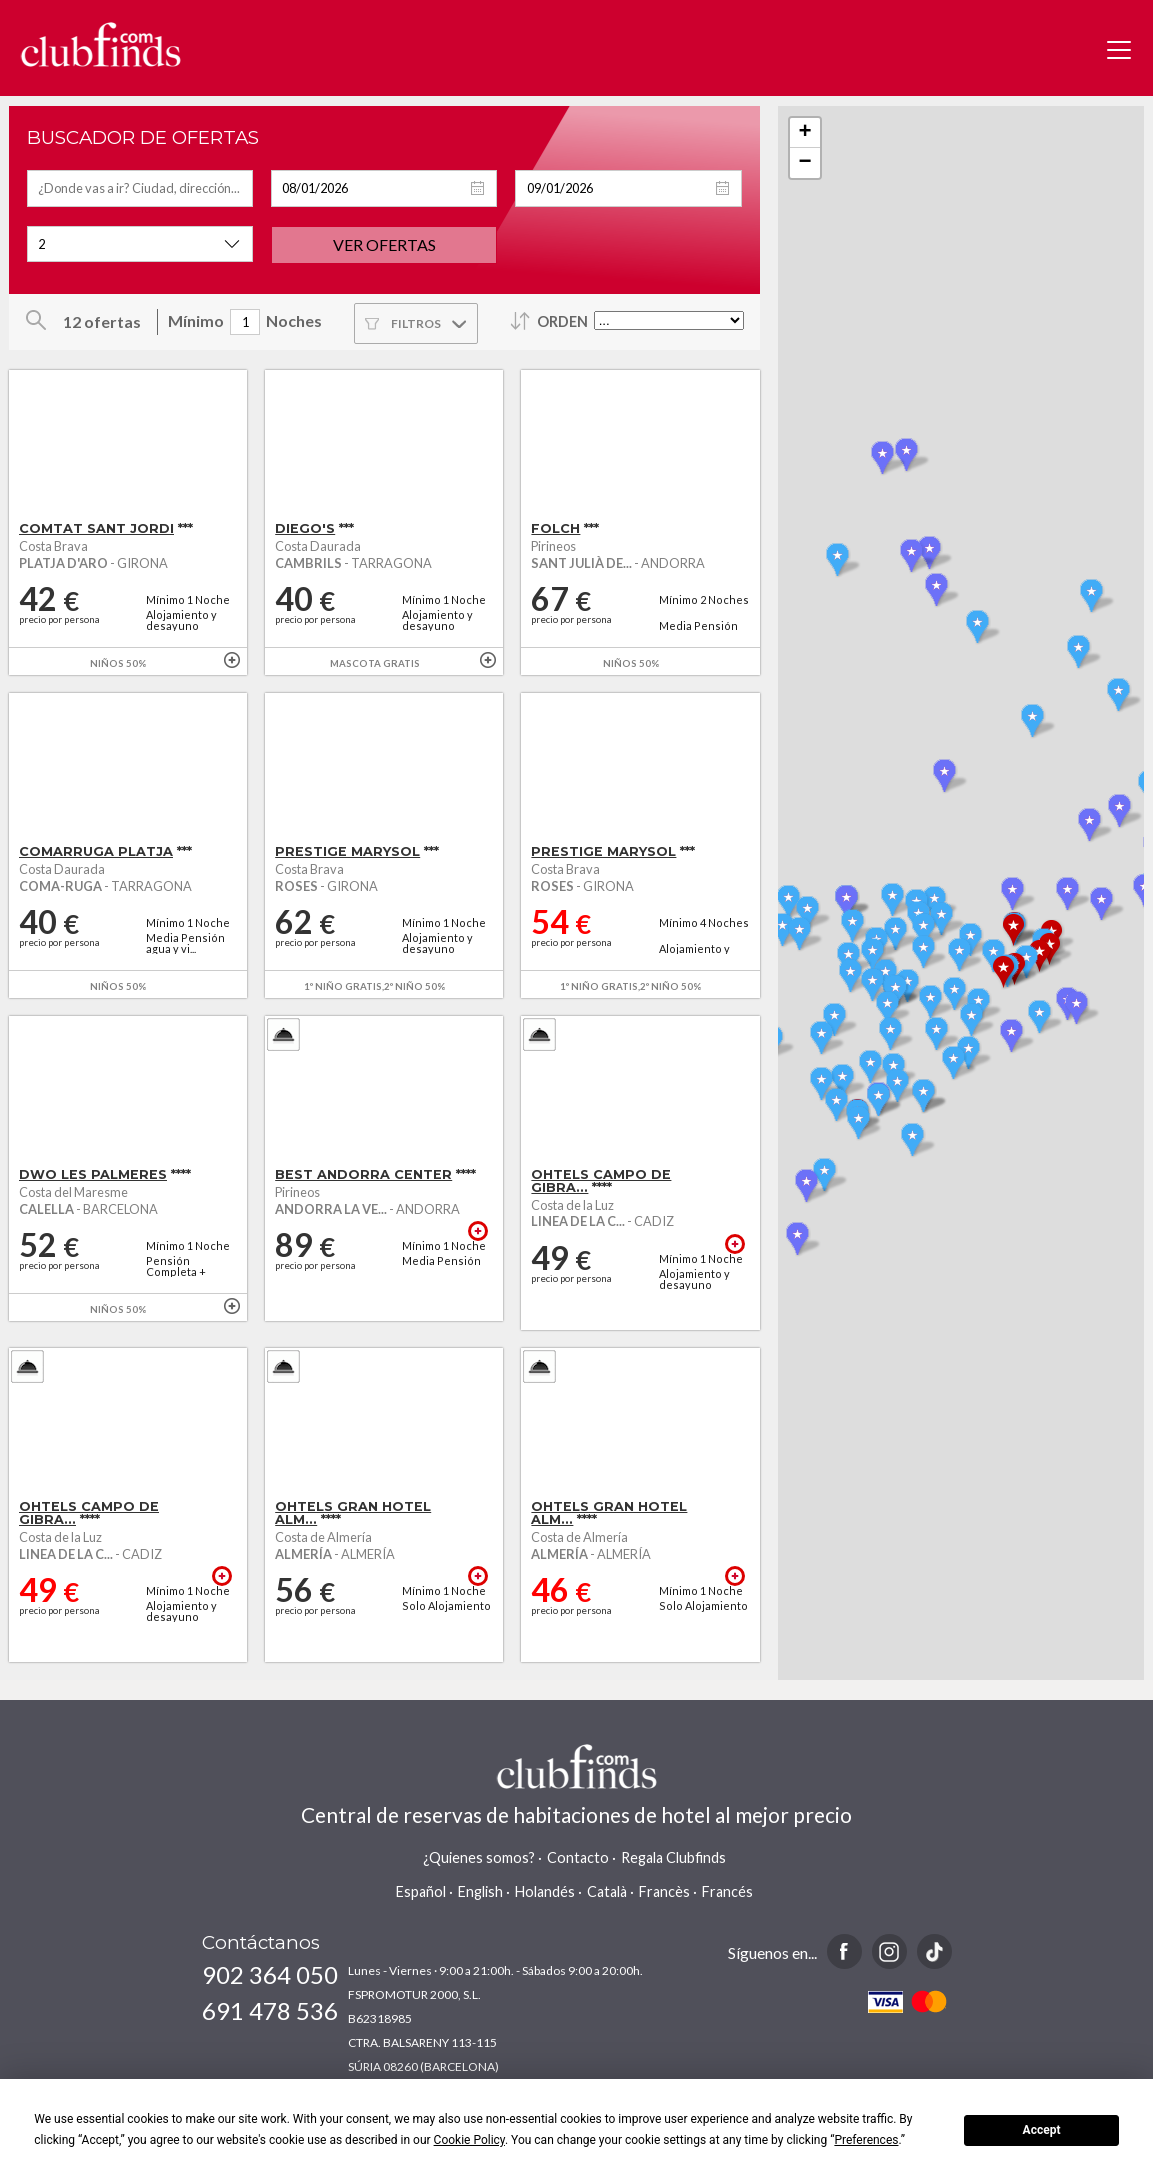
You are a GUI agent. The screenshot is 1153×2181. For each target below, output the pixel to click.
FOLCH (555, 528)
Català (607, 1891)
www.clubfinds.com (100, 44)
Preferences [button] (866, 2140)
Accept (1042, 2130)
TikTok (934, 1951)
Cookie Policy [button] (469, 2140)
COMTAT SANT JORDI (96, 528)
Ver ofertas (384, 244)
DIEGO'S (305, 528)
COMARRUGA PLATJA (96, 851)
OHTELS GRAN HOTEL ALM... (353, 1513)
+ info (232, 660)
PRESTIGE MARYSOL (347, 851)
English (480, 1891)
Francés (727, 1891)
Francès (664, 1891)
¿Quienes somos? (479, 1857)
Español (421, 1891)
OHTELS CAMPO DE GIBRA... (601, 1181)
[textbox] (140, 188)
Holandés (545, 1891)
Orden (562, 321)
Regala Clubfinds (673, 1857)
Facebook (844, 1951)
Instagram (889, 1951)
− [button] (805, 163)
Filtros (416, 323)
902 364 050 (270, 1974)
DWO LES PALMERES (93, 1174)
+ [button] (805, 133)
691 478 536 (270, 2010)
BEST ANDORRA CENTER (363, 1174)
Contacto (578, 1857)
